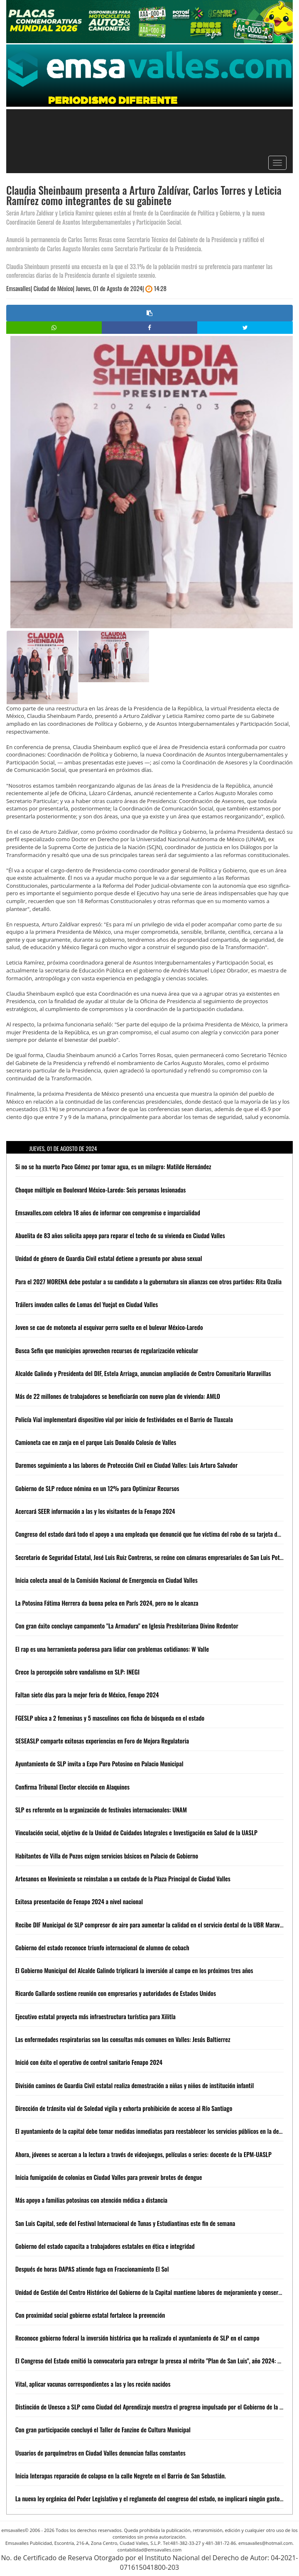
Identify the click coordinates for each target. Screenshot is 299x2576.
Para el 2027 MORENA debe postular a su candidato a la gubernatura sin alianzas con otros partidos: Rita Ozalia (148, 1281)
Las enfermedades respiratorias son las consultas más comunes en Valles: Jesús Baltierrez (122, 2039)
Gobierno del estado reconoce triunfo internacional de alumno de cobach (102, 1947)
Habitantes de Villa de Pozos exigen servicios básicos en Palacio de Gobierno (106, 1855)
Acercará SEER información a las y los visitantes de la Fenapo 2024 (95, 1511)
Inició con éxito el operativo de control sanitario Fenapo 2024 (88, 2062)
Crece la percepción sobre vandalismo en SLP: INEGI (77, 1671)
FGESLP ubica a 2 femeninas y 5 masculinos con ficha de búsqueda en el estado (109, 1717)
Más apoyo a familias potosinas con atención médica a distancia (91, 2199)
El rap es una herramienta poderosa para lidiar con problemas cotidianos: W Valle (112, 1648)
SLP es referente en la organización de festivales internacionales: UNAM (101, 1809)
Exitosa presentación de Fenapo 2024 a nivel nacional (79, 1901)
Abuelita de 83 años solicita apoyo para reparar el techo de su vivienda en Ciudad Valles (120, 1235)
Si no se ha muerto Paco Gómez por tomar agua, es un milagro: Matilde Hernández (113, 1166)
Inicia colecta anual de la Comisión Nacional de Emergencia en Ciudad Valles (106, 1579)
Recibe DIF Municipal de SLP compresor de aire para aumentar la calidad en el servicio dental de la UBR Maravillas (152, 1924)
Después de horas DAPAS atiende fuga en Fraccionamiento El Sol (92, 2268)
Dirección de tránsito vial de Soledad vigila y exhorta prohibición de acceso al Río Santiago (124, 2108)
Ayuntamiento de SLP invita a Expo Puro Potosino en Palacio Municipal (99, 1763)
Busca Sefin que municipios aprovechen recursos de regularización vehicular (107, 1350)
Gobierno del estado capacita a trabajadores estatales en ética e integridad (105, 2245)
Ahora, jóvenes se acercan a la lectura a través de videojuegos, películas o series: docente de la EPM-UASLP (143, 2154)
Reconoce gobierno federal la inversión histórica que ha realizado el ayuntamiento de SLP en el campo (137, 2337)
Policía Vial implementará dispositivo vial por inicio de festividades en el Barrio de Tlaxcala (124, 1419)
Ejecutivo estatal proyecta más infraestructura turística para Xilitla (95, 2016)
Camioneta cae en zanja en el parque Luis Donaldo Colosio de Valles (95, 1442)
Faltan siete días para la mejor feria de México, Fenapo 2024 (87, 1694)
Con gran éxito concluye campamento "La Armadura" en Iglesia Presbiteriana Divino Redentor (126, 1625)
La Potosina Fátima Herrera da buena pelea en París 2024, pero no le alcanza (107, 1602)
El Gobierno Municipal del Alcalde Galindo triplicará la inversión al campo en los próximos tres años (134, 1970)
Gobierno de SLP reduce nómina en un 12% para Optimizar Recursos (97, 1488)
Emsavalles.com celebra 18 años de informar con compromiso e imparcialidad (107, 1212)
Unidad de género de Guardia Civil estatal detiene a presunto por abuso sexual (108, 1258)
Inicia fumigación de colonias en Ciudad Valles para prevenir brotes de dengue (108, 2177)
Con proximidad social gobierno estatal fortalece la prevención (90, 2314)
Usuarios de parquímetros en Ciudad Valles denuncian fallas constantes (100, 2452)
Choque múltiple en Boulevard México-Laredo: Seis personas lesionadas (100, 1189)
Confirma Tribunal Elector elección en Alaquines (72, 1786)
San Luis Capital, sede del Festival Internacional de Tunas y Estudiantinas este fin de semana (125, 2223)
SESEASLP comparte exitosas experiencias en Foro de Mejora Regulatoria (102, 1740)
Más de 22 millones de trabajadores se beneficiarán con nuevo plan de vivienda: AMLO (117, 1396)
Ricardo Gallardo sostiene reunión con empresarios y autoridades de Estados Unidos (115, 1993)
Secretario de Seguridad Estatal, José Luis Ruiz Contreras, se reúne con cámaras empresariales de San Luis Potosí (151, 1557)
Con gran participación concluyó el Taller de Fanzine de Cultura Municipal (103, 2429)
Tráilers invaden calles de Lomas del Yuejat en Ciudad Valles (86, 1304)
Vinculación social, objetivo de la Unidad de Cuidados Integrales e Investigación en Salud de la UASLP (136, 1832)
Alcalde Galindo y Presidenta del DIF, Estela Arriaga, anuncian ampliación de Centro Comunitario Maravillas (143, 1373)
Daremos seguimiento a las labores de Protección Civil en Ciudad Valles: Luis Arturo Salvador (126, 1464)
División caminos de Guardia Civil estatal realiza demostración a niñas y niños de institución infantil (134, 2085)
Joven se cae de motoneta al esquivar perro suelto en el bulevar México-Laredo (109, 1327)
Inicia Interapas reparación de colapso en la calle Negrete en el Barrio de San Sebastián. (120, 2475)
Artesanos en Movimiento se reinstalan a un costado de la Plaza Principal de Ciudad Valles (122, 1878)
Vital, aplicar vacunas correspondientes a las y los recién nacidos (93, 2383)
